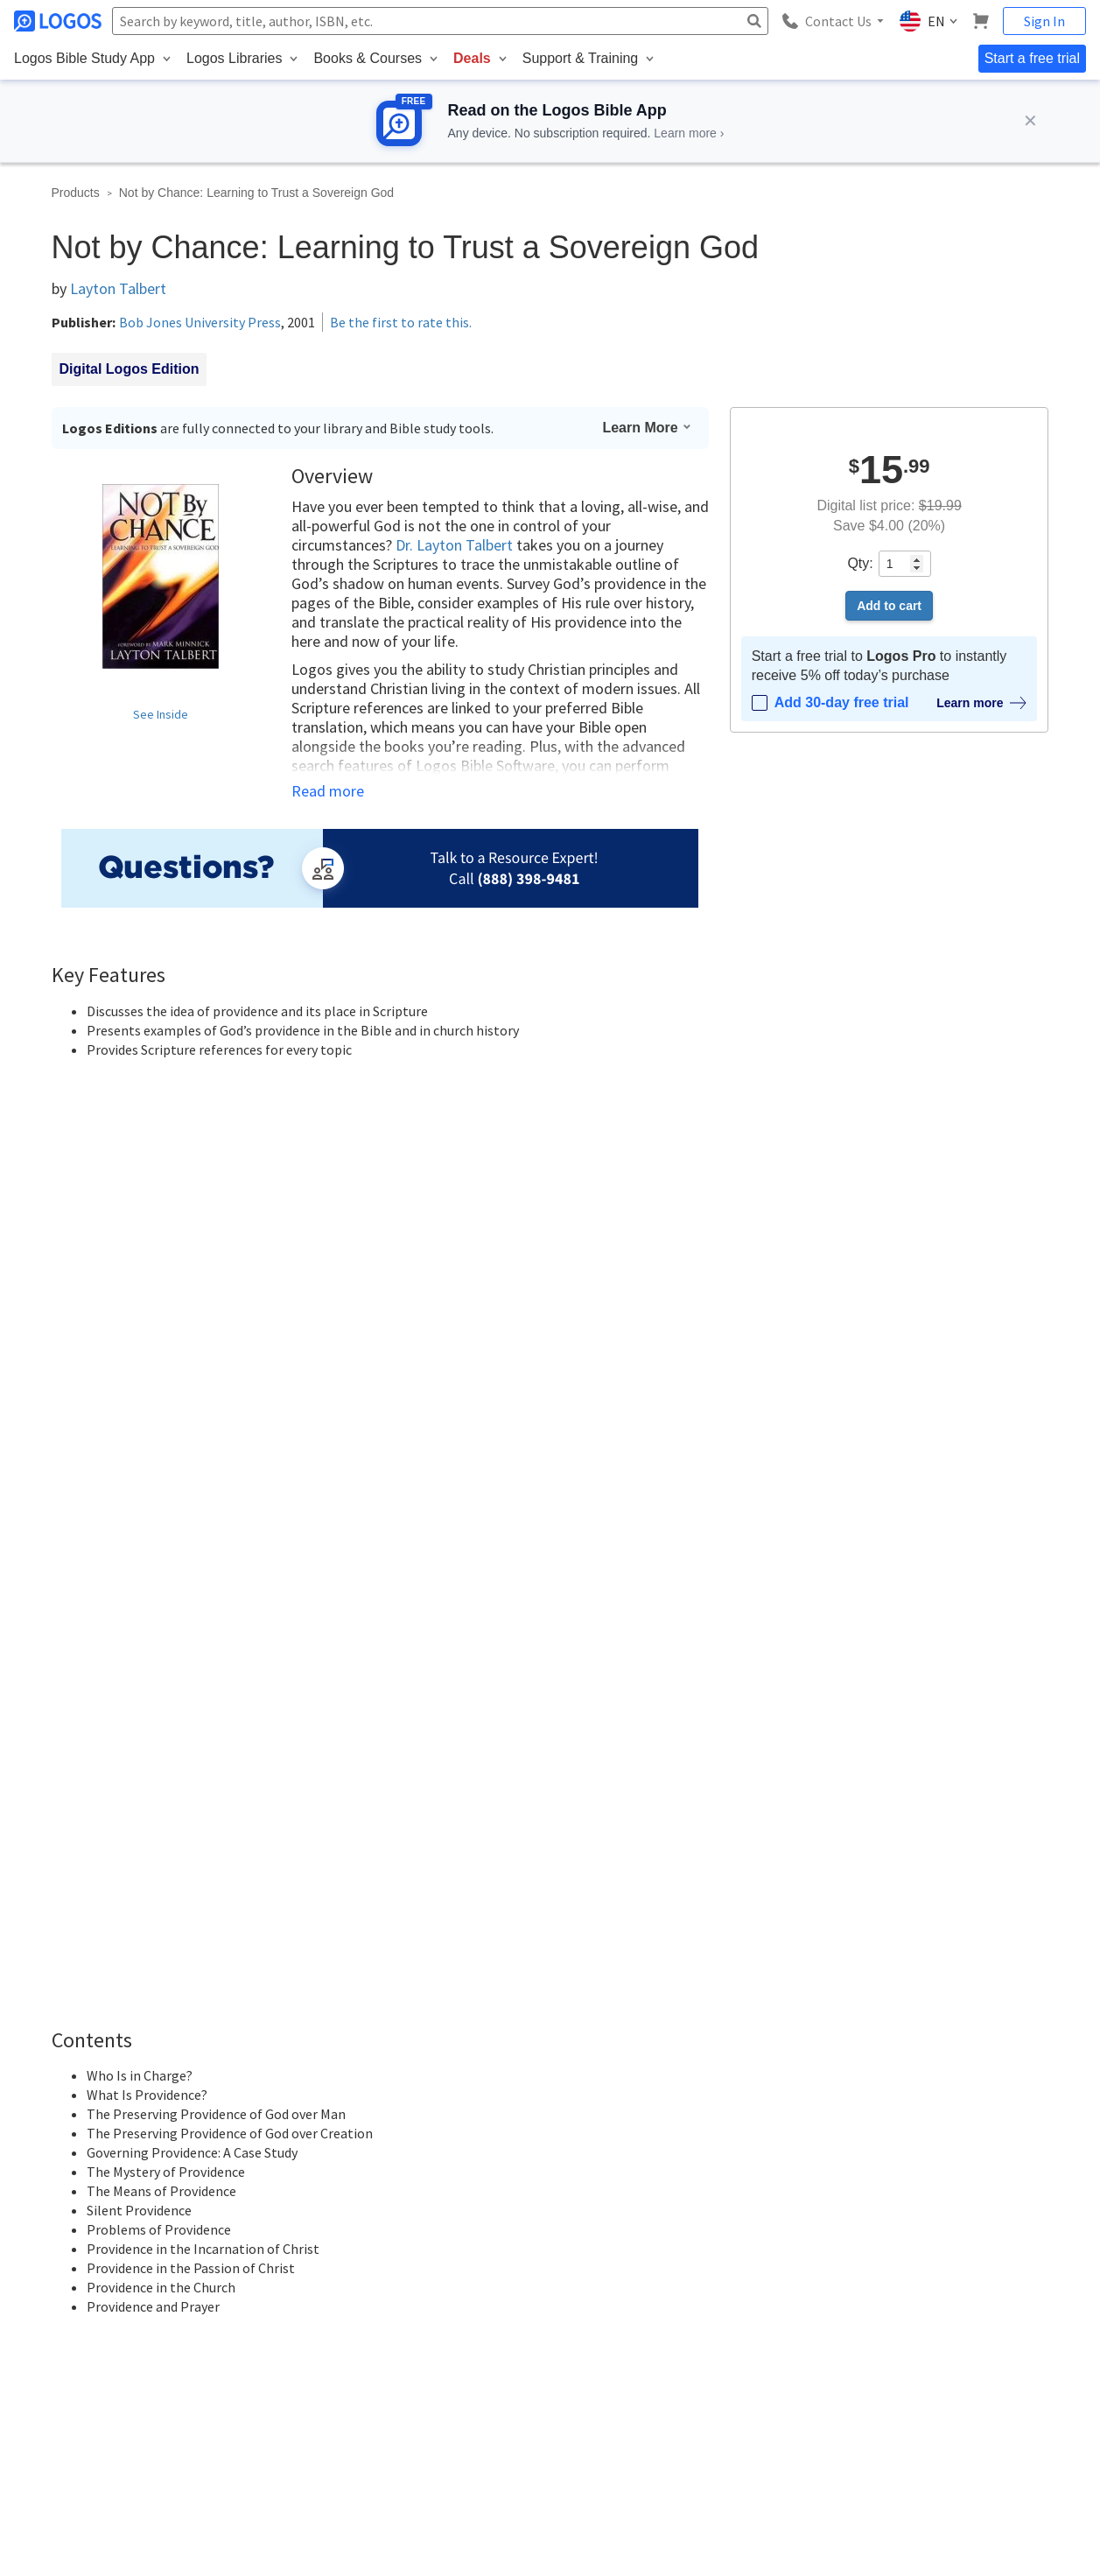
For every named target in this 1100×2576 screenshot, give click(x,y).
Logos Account (770, 2179)
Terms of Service (592, 2306)
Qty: (859, 563)
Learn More (646, 427)
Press (564, 2337)
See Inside (160, 714)
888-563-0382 (52, 2398)
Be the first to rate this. (401, 322)
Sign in (598, 1952)
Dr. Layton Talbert (454, 545)
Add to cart (889, 606)
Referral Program (594, 2274)
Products (76, 193)
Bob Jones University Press (200, 322)
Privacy (164, 2480)
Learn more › (689, 133)
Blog (928, 2243)
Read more (327, 791)
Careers (570, 2243)
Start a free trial (1032, 58)
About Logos (582, 2179)
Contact (570, 2211)
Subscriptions (767, 2211)
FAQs (931, 2306)
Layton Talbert (118, 288)
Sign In (1044, 21)
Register (663, 1952)
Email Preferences (779, 2243)
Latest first (185, 1900)
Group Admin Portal (782, 2306)
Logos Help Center (964, 2179)
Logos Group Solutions (791, 2274)
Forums (936, 2274)
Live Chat (941, 2337)
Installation (944, 2211)
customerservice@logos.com (186, 2398)
